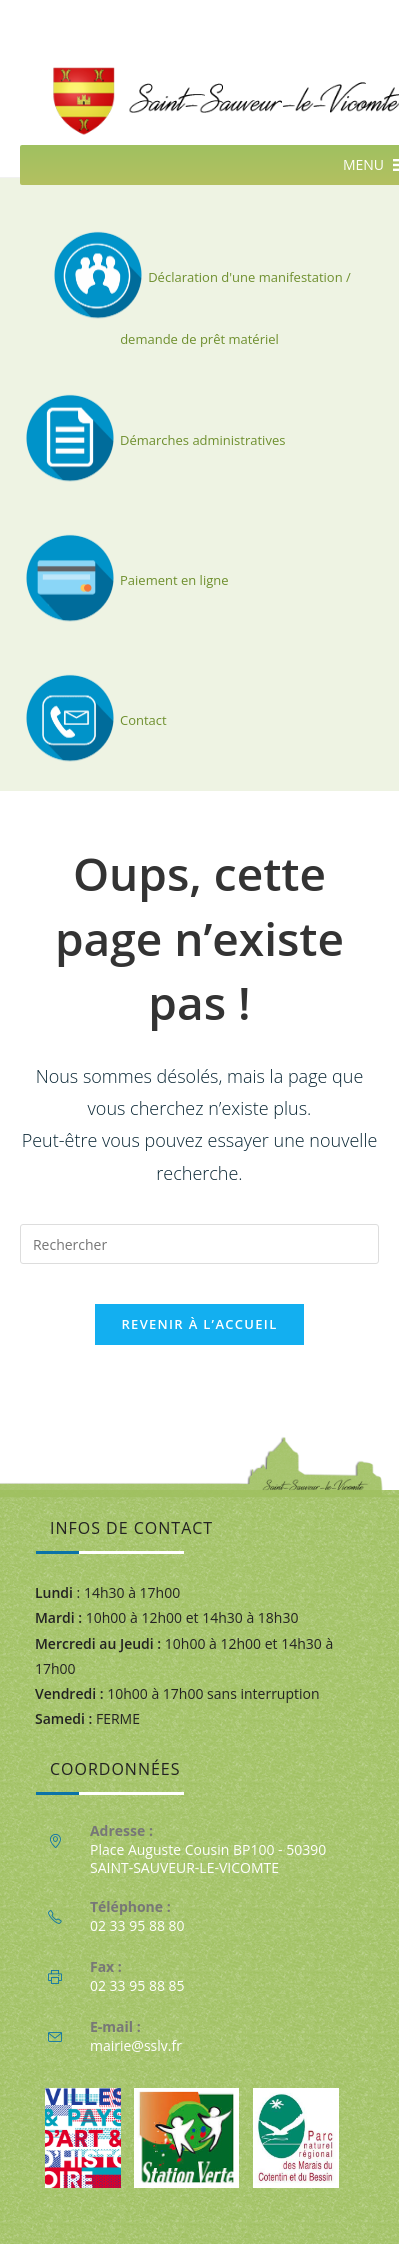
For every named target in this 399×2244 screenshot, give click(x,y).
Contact (93, 720)
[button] (363, 165)
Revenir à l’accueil (199, 1324)
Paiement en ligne (124, 580)
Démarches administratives (152, 440)
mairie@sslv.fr (136, 2045)
